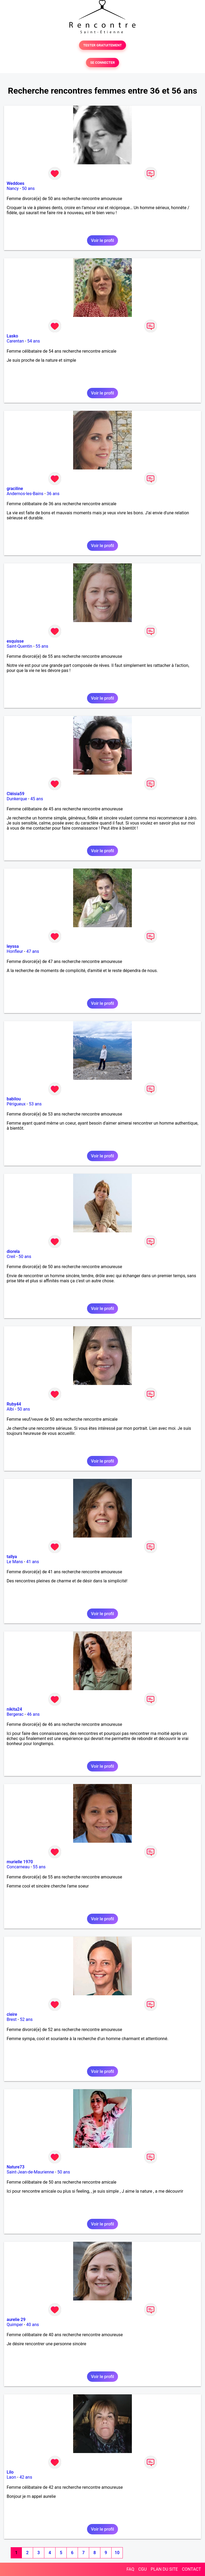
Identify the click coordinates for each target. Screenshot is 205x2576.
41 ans (32, 1561)
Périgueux (16, 1103)
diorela (13, 1251)
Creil (11, 1256)
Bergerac (15, 1714)
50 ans (28, 188)
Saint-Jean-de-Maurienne (30, 2172)
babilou (14, 1098)
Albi (10, 1409)
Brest (12, 2019)
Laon (11, 2477)
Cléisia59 (15, 793)
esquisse (15, 641)
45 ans (36, 798)
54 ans (33, 341)
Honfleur (15, 951)
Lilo (10, 2472)
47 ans (32, 951)
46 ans (33, 1714)
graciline (15, 488)
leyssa (13, 946)
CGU (142, 2569)
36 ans (53, 493)
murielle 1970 (20, 1861)
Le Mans (15, 1561)
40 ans (32, 2324)
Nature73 (15, 2166)
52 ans (26, 2019)
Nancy (13, 188)
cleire (12, 2014)
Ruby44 (14, 1404)
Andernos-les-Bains (25, 493)
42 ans (25, 2477)
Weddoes (15, 183)
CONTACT (191, 2569)
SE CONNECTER (102, 63)
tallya (12, 1556)
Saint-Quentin (19, 646)
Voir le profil (102, 240)
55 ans (42, 646)
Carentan (15, 341)
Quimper (15, 2324)
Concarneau (18, 1866)
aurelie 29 (16, 2319)
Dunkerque (17, 798)
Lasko (12, 336)
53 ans (35, 1103)
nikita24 (14, 1709)
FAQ (130, 2569)
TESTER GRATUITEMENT (102, 45)
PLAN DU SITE (164, 2569)
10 (117, 2552)
